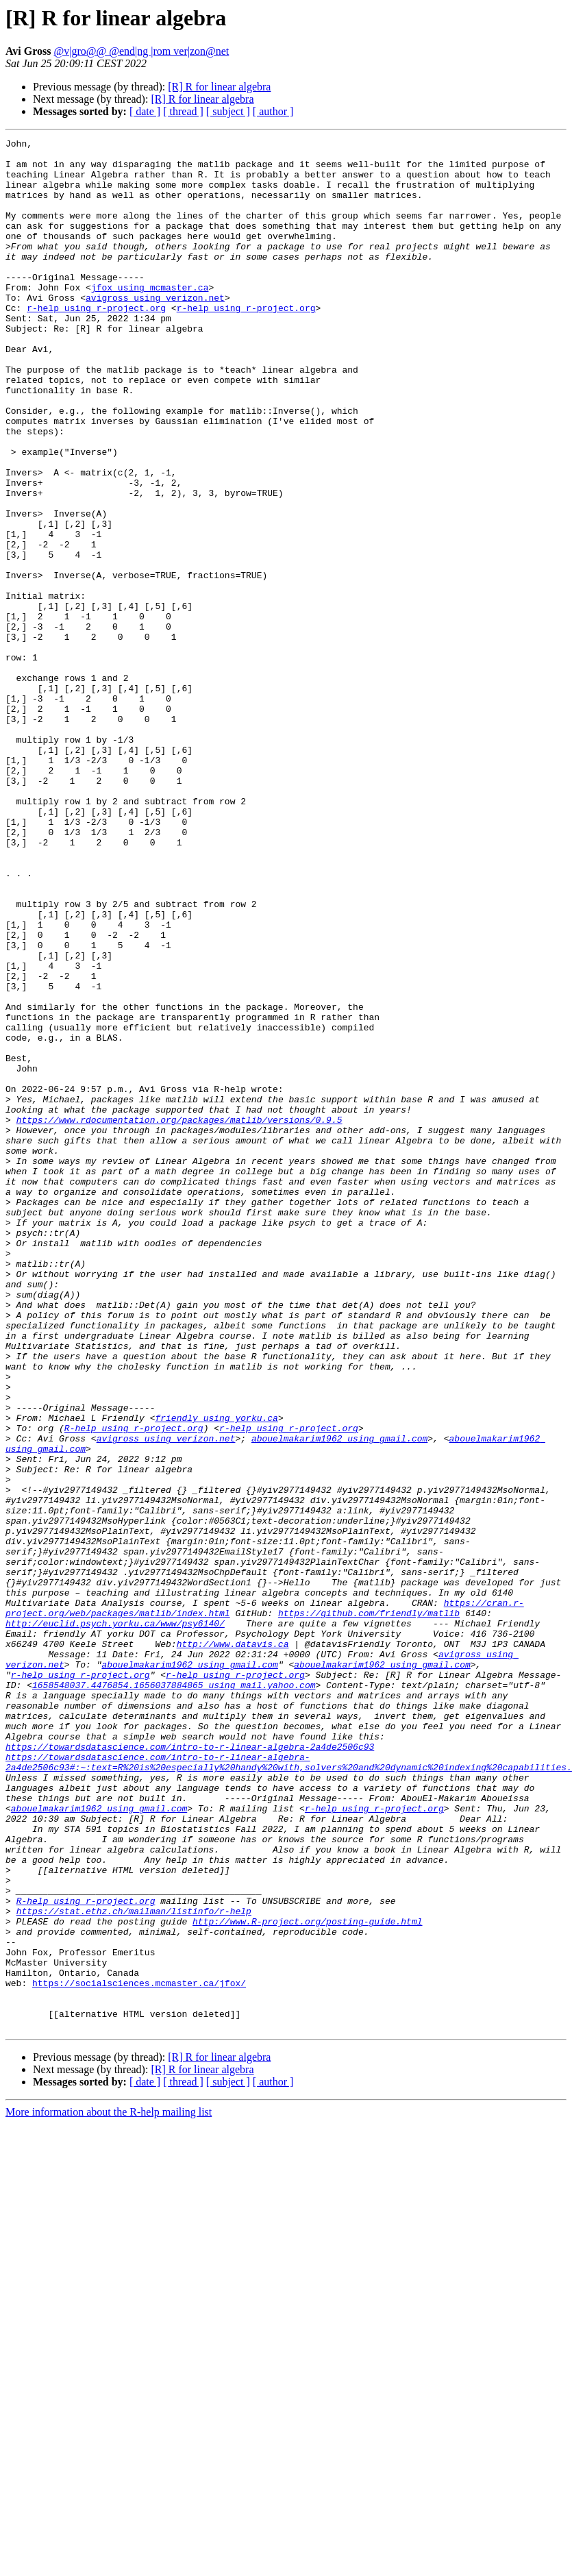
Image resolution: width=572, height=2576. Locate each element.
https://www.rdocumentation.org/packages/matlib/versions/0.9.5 (179, 1317)
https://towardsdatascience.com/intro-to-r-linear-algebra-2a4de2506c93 (189, 2069)
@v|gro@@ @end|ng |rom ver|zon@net (141, 51)
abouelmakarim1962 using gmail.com (339, 1699)
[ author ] (273, 111)
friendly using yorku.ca (216, 1674)
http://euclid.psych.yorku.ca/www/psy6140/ (115, 1921)
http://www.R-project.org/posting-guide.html (307, 2278)
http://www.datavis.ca (233, 1946)
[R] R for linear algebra (219, 86)
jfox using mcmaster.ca (150, 318)
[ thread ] (183, 111)
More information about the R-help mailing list (108, 2490)
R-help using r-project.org (133, 1687)
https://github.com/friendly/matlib (369, 1909)
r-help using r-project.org (96, 342)
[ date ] (144, 111)
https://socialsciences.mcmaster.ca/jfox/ (139, 2352)
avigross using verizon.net (155, 330)
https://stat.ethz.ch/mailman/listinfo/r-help (133, 2266)
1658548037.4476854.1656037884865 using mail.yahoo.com (173, 1995)
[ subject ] (228, 111)
